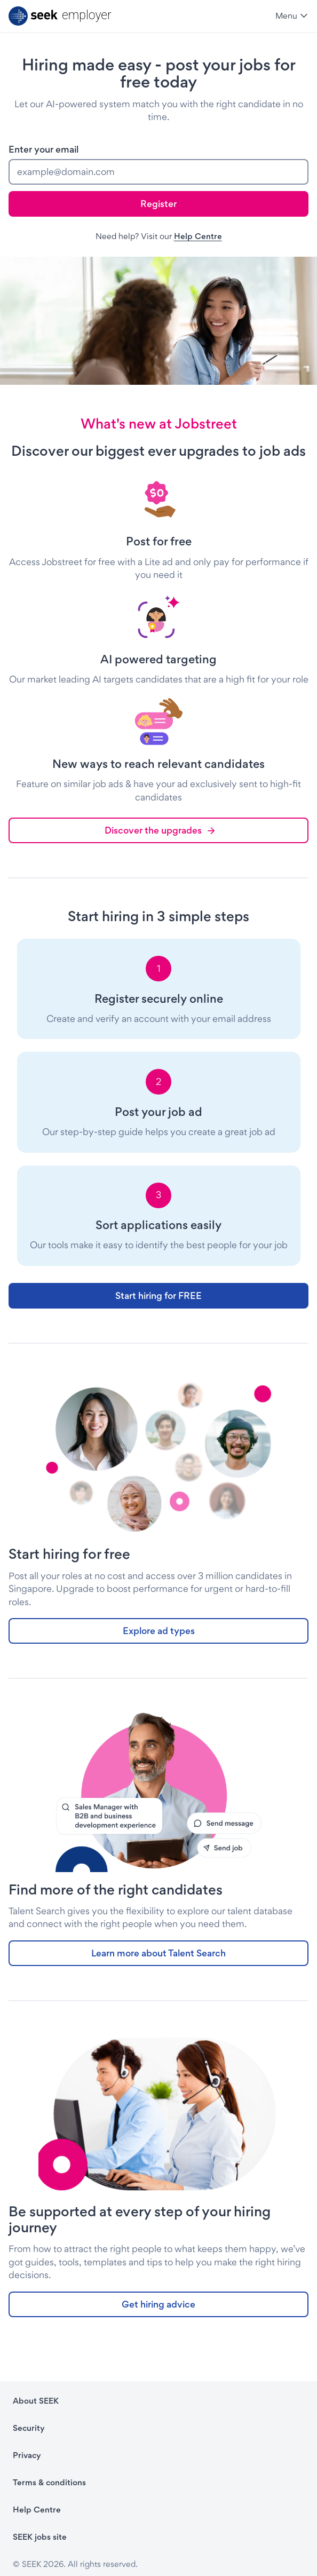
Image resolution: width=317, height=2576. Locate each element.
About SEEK (36, 2401)
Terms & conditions (49, 2482)
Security (29, 2428)
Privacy (27, 2455)
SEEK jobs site (40, 2537)
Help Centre (198, 236)
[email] (158, 172)
